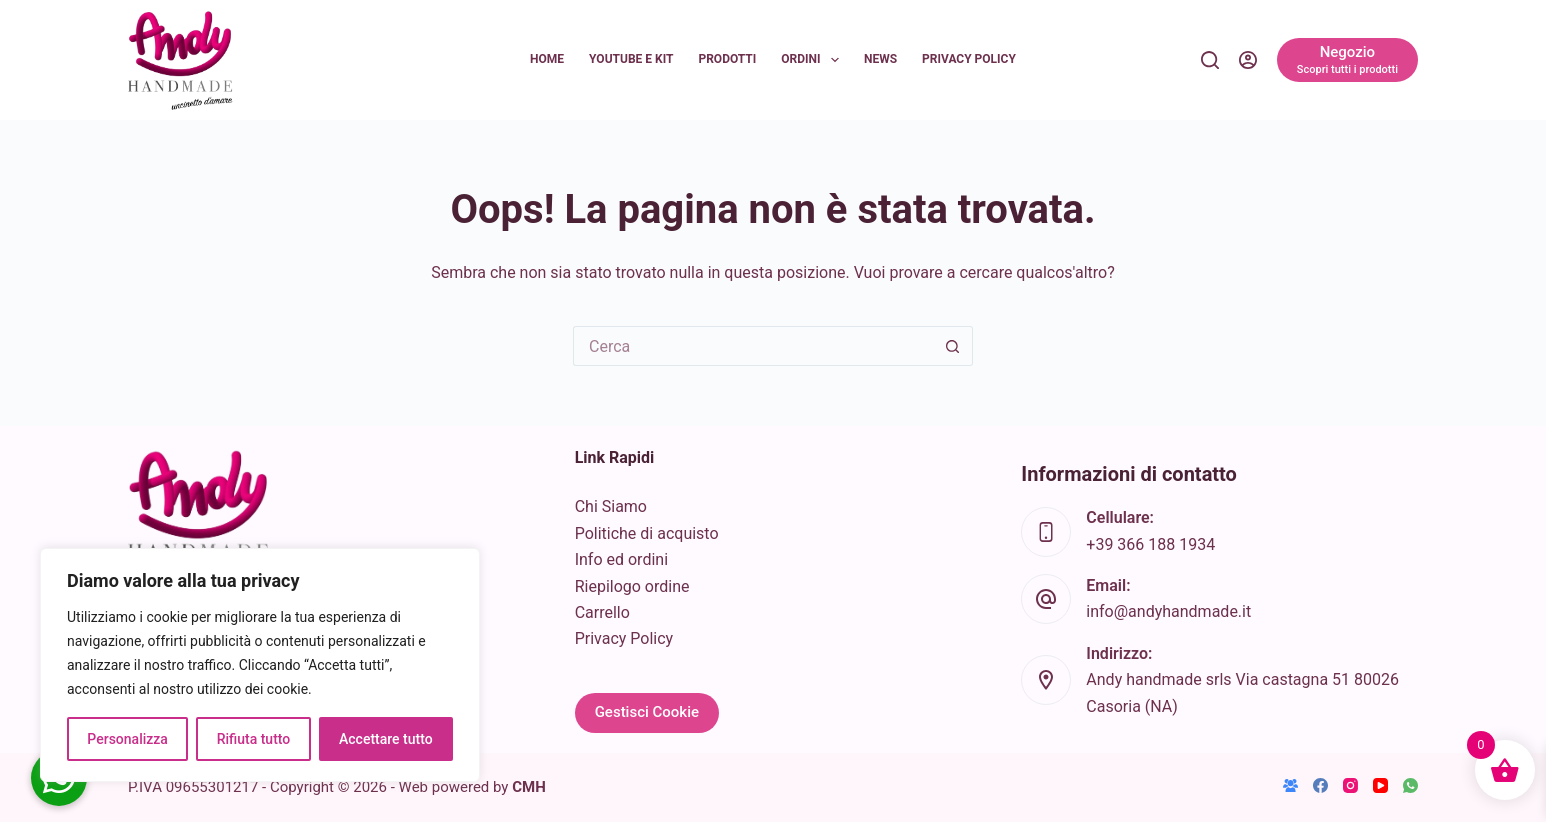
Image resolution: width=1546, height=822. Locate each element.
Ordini (814, 60)
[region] (260, 665)
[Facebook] (1320, 785)
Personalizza (127, 739)
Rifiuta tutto (254, 739)
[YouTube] (1380, 785)
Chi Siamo (611, 506)
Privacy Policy (969, 59)
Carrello (602, 612)
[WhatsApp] (1410, 785)
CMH (529, 787)
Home (547, 59)
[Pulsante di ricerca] (953, 346)
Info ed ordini (621, 559)
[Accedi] (1248, 60)
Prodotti (727, 59)
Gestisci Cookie (647, 712)
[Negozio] (1347, 60)
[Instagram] (1350, 785)
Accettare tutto (386, 739)
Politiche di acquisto (647, 533)
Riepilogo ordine (632, 586)
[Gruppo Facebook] (1290, 785)
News (880, 59)
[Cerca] (1210, 60)
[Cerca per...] (753, 346)
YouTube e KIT (631, 59)
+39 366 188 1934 (1150, 544)
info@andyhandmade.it (1168, 611)
